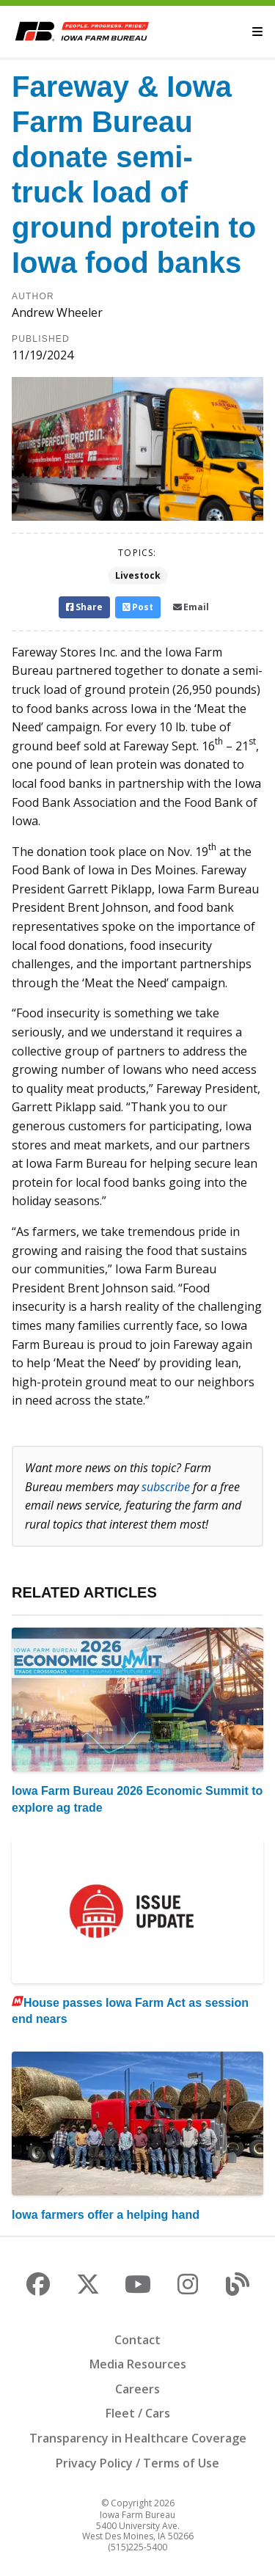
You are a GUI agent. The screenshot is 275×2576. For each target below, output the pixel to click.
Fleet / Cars (138, 2413)
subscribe (166, 1487)
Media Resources (137, 2364)
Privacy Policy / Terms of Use (137, 2463)
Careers (137, 2389)
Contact (137, 2340)
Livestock (138, 575)
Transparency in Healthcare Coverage (137, 2438)
